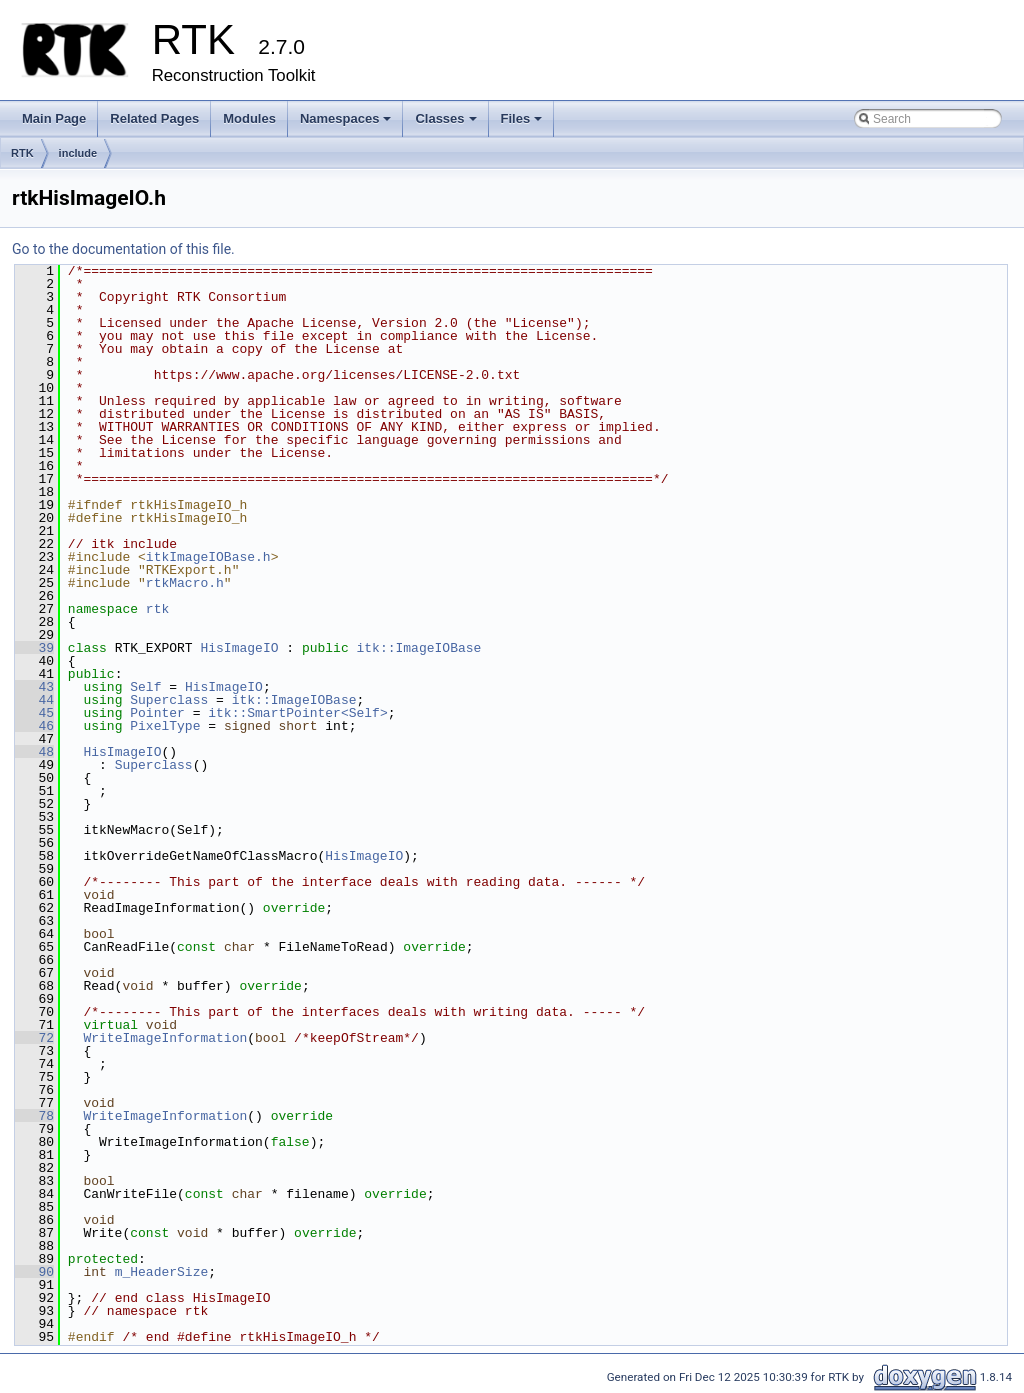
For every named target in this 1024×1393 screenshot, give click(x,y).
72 (34, 1038)
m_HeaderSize (162, 1272)
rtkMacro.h (185, 583)
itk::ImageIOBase (419, 648)
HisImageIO (239, 648)
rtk (157, 609)
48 (34, 752)
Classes (447, 124)
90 (34, 1272)
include (78, 153)
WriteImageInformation (165, 1038)
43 (34, 687)
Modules (249, 118)
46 (34, 726)
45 (34, 713)
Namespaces (347, 124)
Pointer (157, 713)
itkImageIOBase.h (208, 557)
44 (34, 700)
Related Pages (154, 118)
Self (145, 687)
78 (34, 1116)
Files (523, 124)
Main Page (54, 118)
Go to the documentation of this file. (123, 249)
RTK (22, 153)
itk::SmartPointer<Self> (297, 713)
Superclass (169, 700)
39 (34, 648)
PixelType (165, 726)
